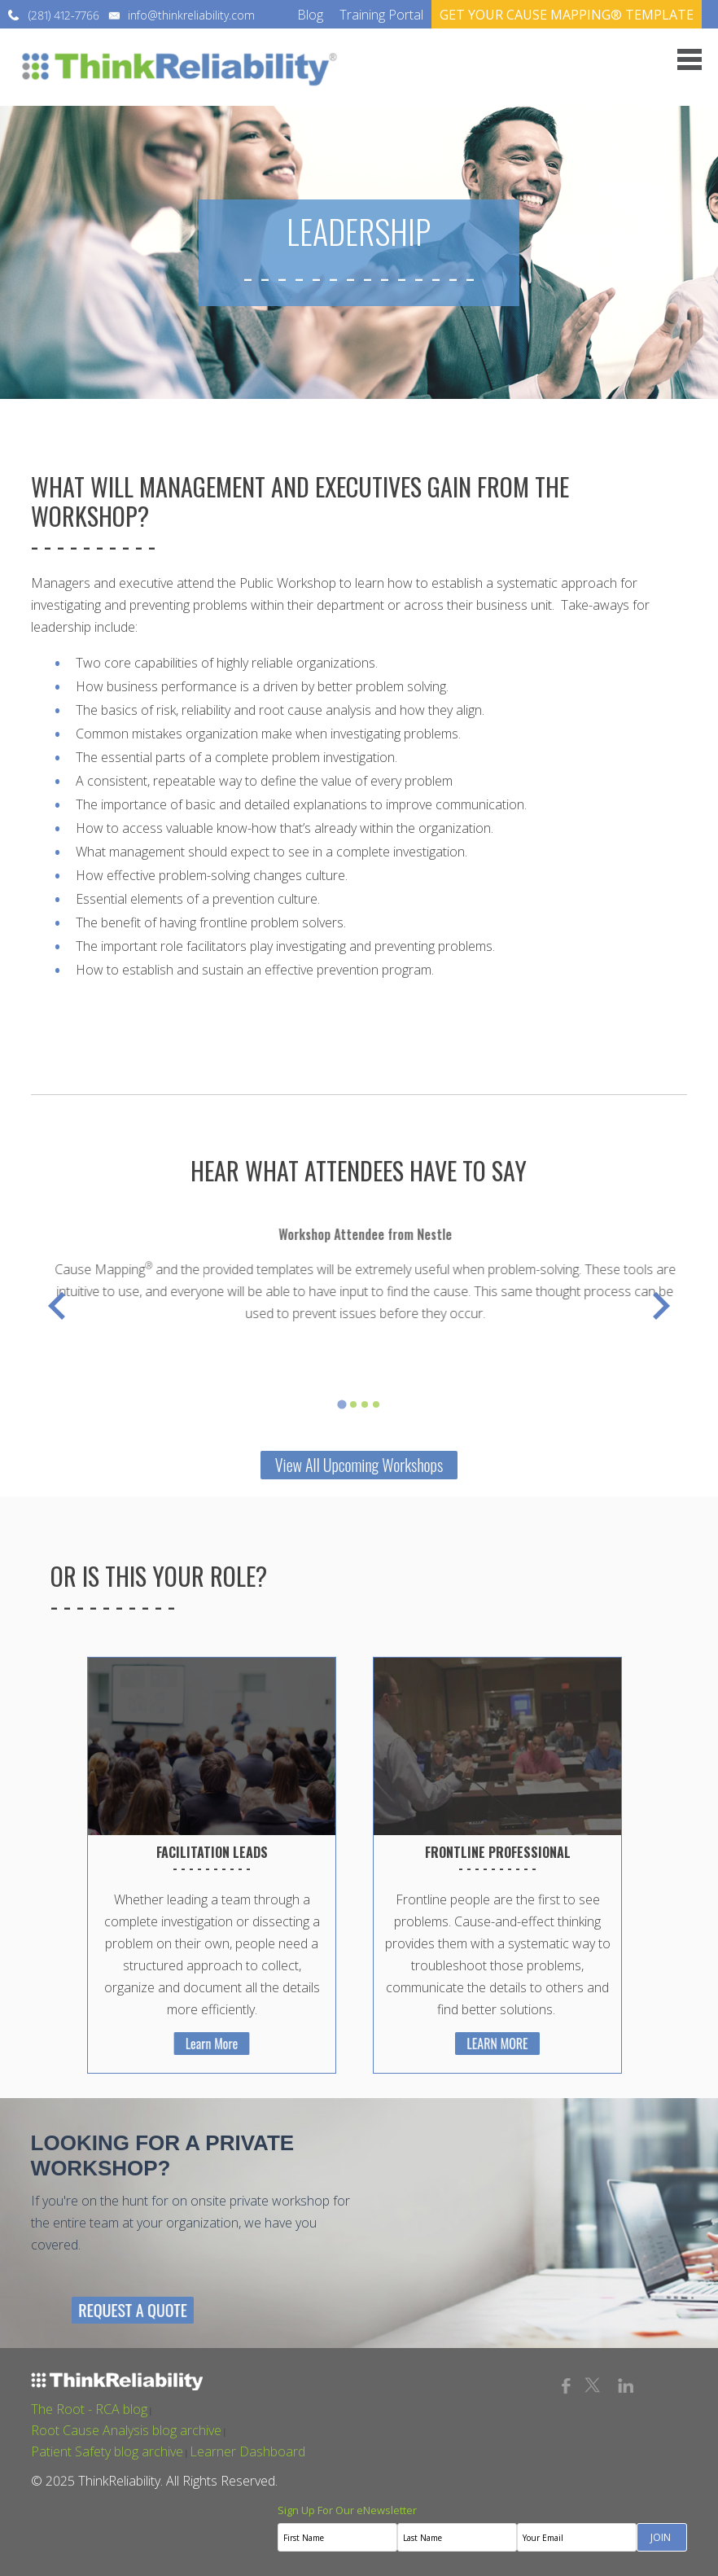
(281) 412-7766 (63, 15)
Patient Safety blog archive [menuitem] (107, 2451)
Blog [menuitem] (310, 15)
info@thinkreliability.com (191, 15)
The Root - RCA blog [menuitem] (89, 2409)
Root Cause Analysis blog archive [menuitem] (126, 2430)
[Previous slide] (58, 1306)
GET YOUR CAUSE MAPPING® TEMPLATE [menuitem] (567, 15)
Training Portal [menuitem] (381, 15)
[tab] (341, 1404)
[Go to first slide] (659, 1306)
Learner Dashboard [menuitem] (247, 2451)
